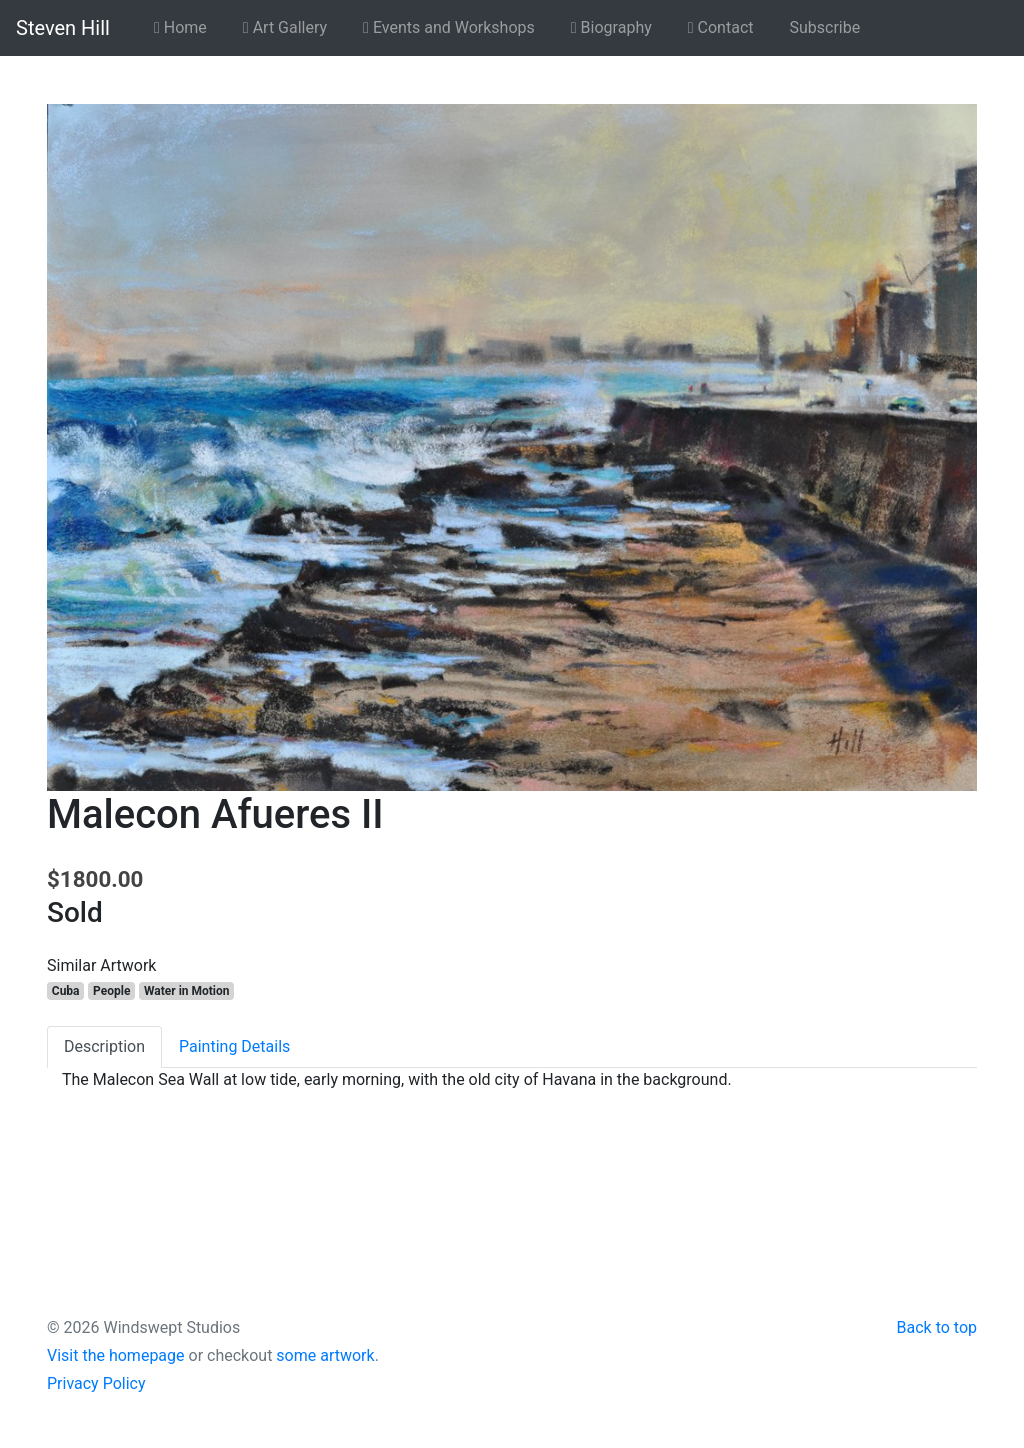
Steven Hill (63, 28)
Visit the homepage (116, 1355)
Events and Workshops (449, 27)
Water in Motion (187, 991)
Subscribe (825, 27)
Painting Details (234, 1046)
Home (180, 27)
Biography (611, 27)
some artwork (325, 1355)
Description (104, 1046)
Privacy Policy (96, 1383)
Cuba (66, 991)
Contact (721, 27)
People (111, 991)
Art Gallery (285, 27)
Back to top (937, 1327)
